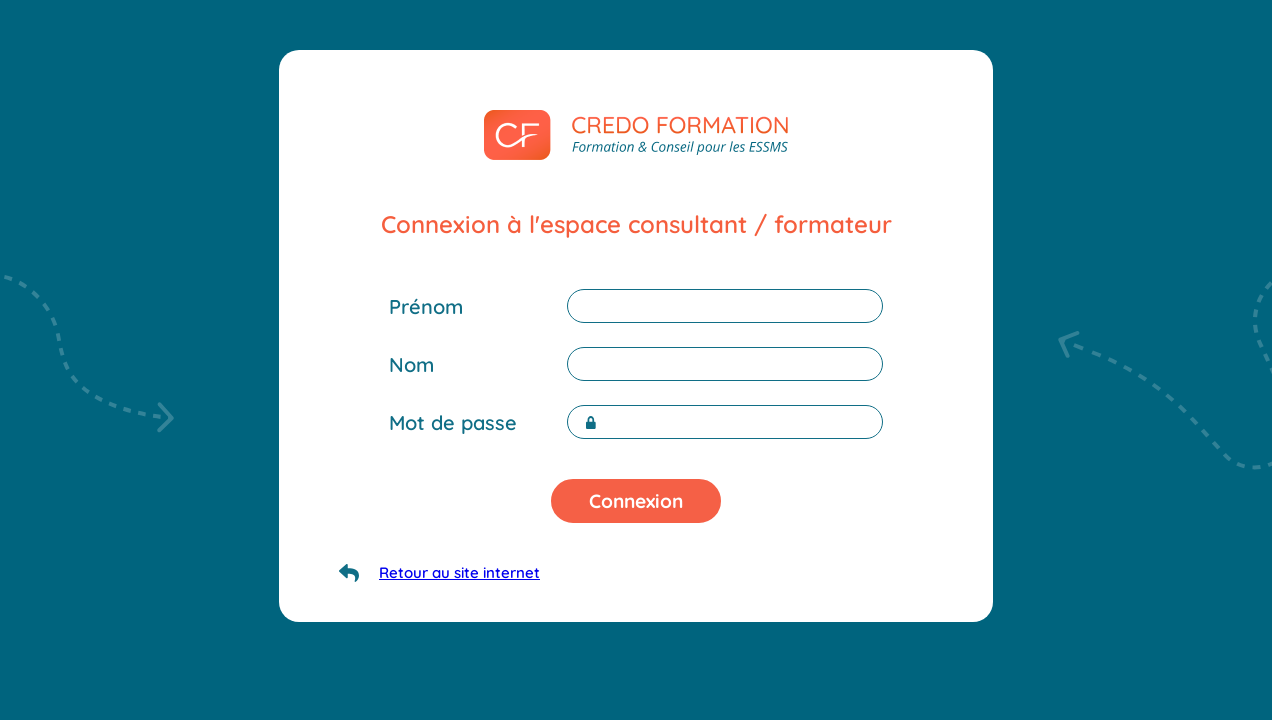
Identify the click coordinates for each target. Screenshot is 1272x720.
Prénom (426, 306)
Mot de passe (453, 422)
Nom (411, 364)
